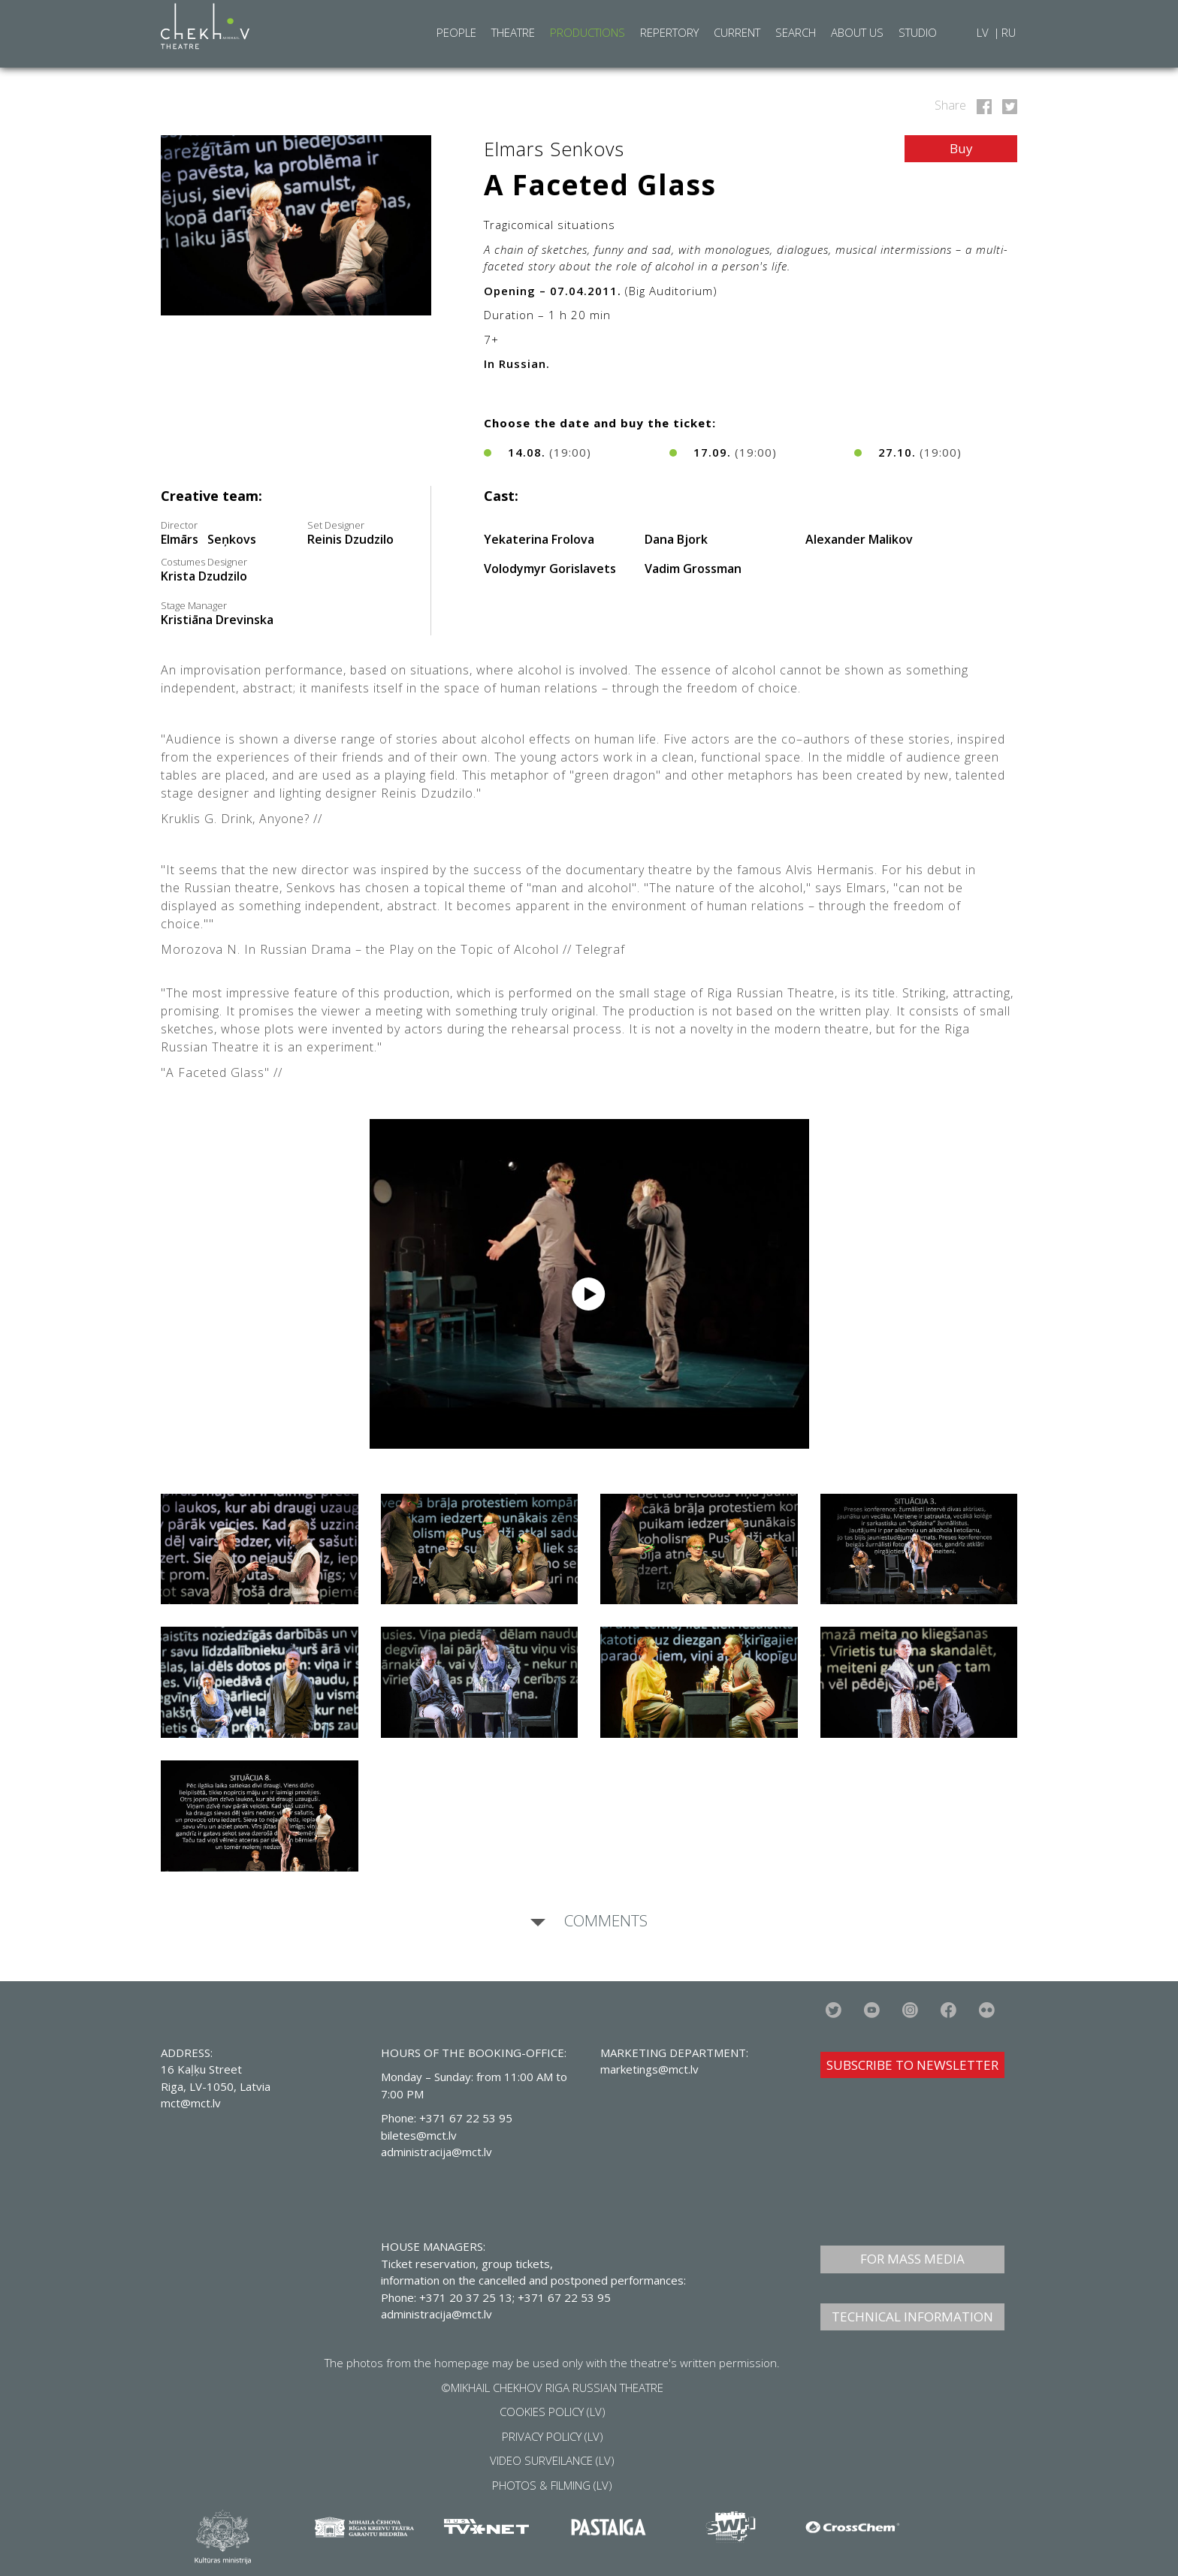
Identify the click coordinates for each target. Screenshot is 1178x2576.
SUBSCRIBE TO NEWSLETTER (912, 2065)
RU (1008, 32)
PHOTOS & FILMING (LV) (552, 2485)
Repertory (669, 32)
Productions (587, 32)
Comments (604, 1920)
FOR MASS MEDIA (912, 2258)
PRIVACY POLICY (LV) (552, 2436)
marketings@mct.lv (649, 2069)
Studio (918, 32)
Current (737, 32)
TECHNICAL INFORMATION (912, 2316)
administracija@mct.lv (436, 2313)
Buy (961, 148)
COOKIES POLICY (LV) (553, 2411)
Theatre (513, 32)
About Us (857, 32)
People (456, 32)
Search (795, 32)
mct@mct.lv (191, 2102)
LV (984, 32)
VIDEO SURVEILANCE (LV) (552, 2460)
